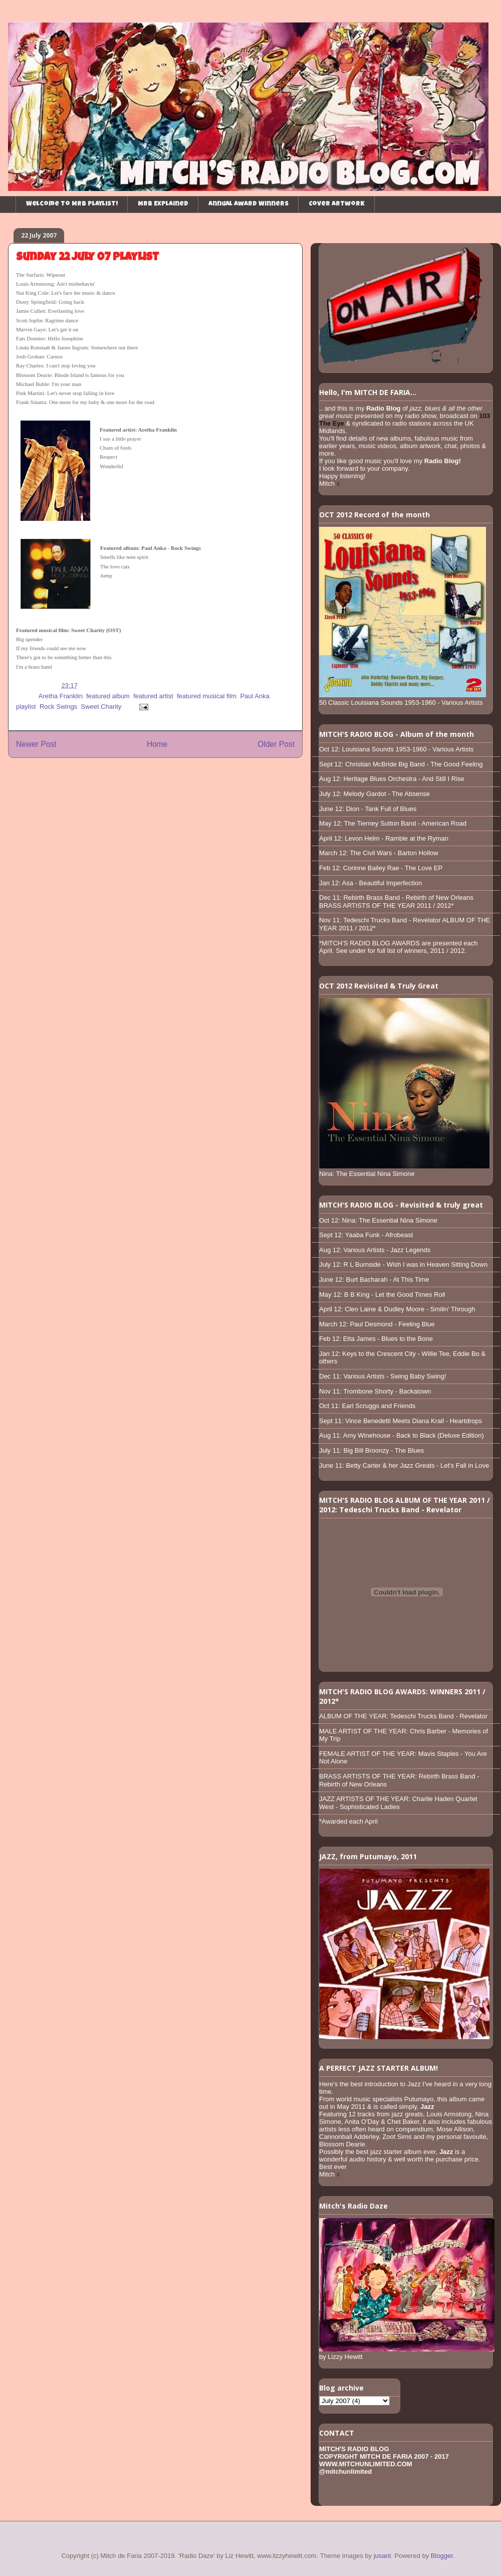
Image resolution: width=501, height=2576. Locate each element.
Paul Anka (255, 696)
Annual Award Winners (248, 204)
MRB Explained (163, 204)
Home (157, 744)
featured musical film (206, 696)
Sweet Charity (101, 706)
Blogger (442, 2555)
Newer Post (36, 744)
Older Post (276, 744)
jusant (382, 2555)
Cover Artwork (337, 204)
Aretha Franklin (61, 696)
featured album (108, 696)
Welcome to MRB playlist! (72, 204)
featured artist (153, 696)
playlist (26, 706)
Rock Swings (58, 706)
